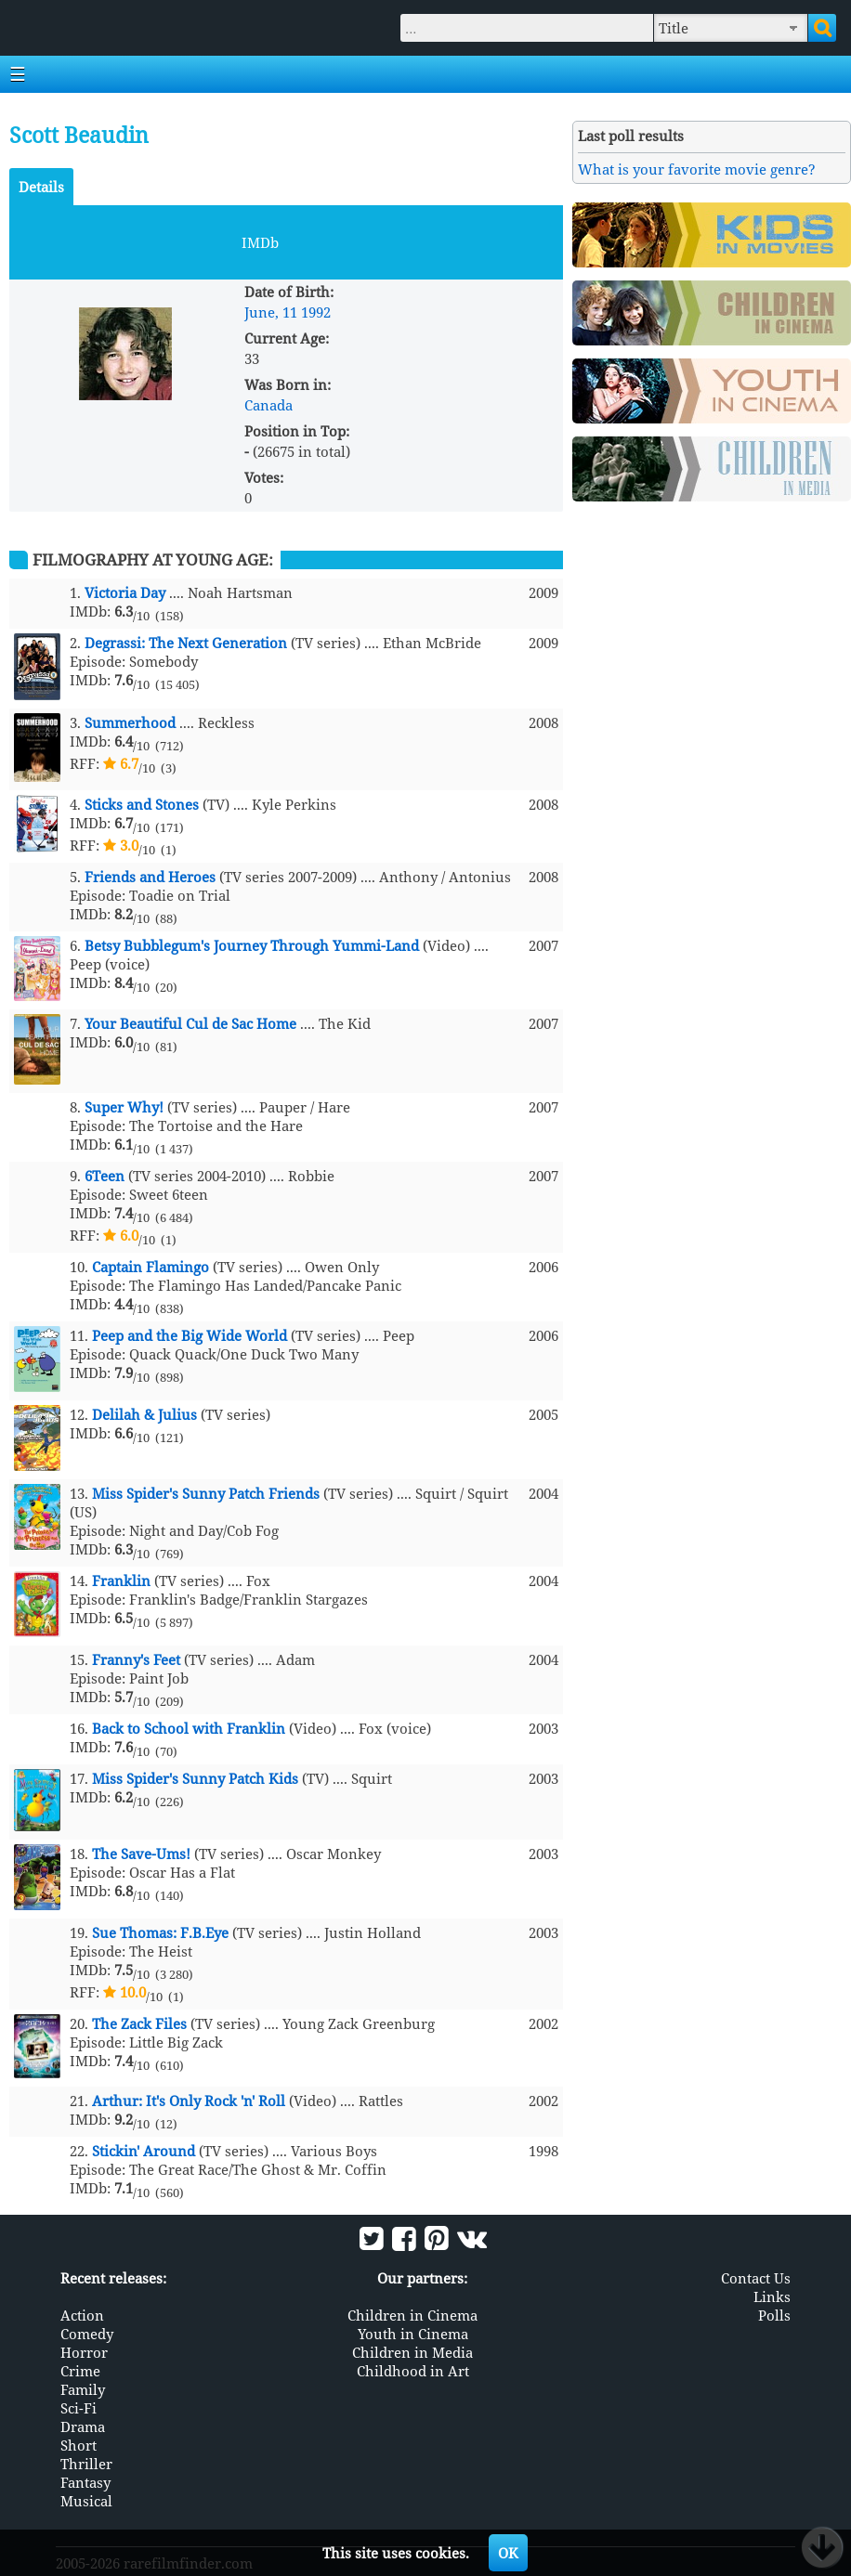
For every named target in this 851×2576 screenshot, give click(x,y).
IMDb (260, 242)
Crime (80, 2370)
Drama (82, 2426)
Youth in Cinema (413, 2333)
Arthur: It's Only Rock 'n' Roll (188, 2100)
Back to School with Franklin (188, 1728)
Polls (774, 2315)
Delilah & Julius (144, 1414)
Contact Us (756, 2278)
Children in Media (412, 2352)
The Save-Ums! (141, 1853)
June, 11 (270, 312)
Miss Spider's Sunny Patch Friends (206, 1493)
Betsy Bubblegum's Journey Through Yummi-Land (252, 945)
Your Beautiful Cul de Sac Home (190, 1023)
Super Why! (124, 1107)
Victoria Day (125, 592)
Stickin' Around (143, 2150)
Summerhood (130, 722)
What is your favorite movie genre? (697, 169)
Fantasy (85, 2482)
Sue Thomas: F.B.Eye (160, 1932)
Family (82, 2389)
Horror (84, 2352)
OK (508, 2552)
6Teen (104, 1175)
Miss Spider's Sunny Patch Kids (195, 1778)
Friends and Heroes (150, 876)
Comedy (86, 2333)
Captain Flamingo (150, 1266)
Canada (268, 405)
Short (78, 2445)
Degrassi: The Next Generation (186, 642)
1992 (316, 312)
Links (772, 2296)
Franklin (121, 1580)
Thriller (86, 2463)
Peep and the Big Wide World (189, 1335)
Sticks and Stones (142, 804)
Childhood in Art (413, 2370)
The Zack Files (139, 2023)
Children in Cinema (412, 2315)
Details (41, 186)
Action (82, 2315)
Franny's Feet (136, 1659)
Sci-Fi (78, 2408)
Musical (86, 2500)
